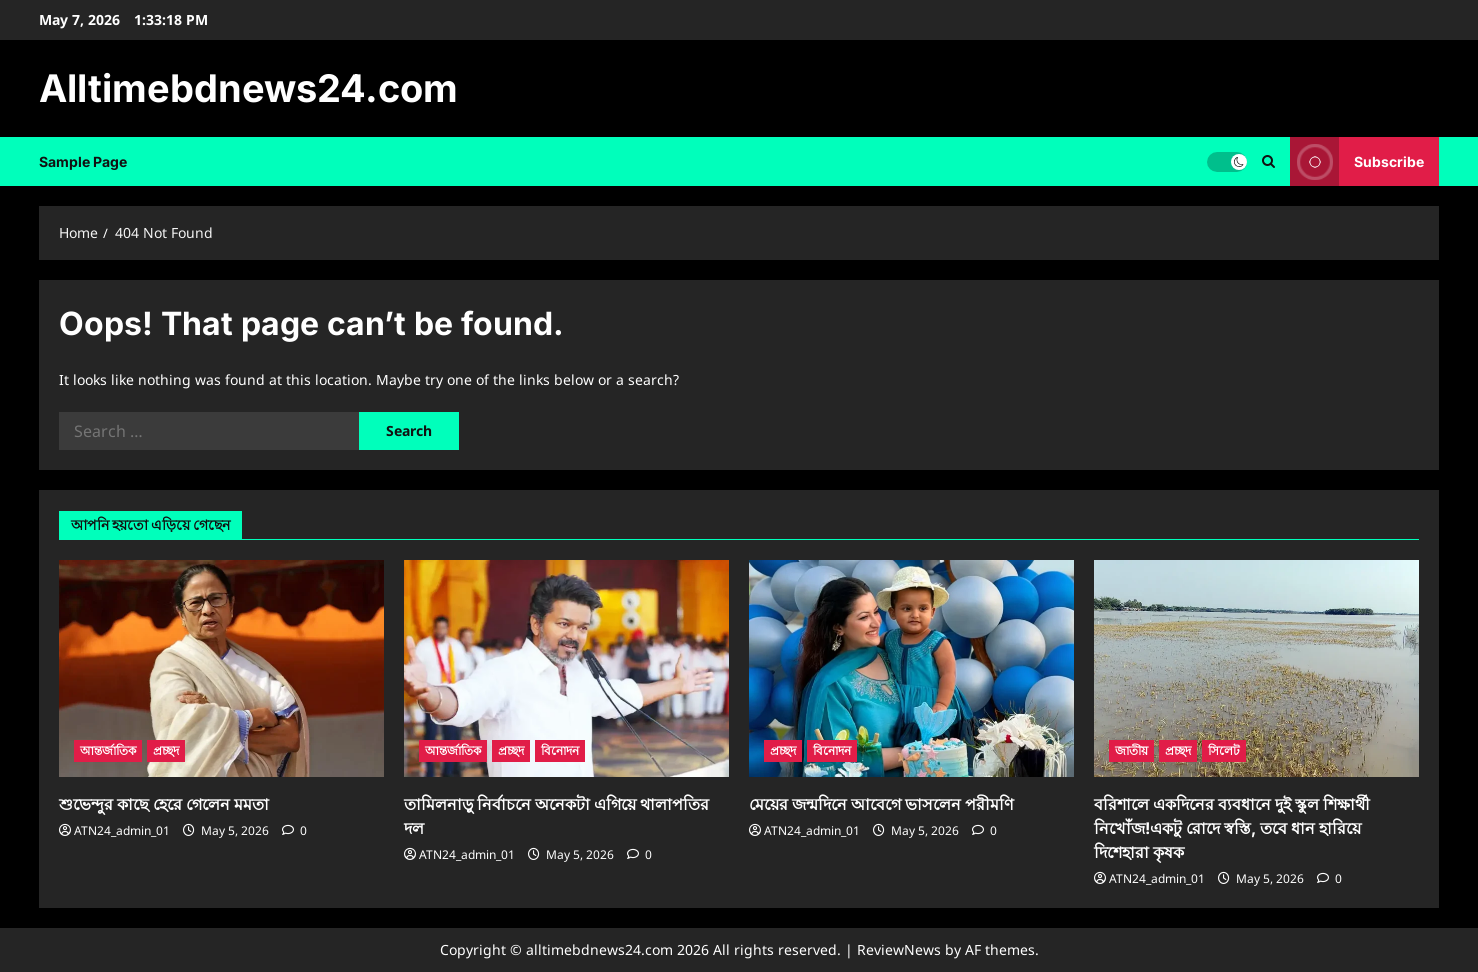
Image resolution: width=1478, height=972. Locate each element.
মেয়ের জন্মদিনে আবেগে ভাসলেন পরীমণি (881, 804)
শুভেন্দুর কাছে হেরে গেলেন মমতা (164, 804)
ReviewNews (899, 949)
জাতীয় (1131, 750)
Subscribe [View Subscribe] (1357, 161)
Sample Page (83, 161)
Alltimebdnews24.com (248, 88)
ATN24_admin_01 (122, 830)
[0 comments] (294, 830)
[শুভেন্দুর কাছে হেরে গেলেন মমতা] (221, 668)
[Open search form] (1268, 161)
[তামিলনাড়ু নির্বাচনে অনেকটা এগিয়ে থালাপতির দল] (566, 668)
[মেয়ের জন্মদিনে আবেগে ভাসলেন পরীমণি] (911, 668)
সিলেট (1224, 750)
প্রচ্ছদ (166, 750)
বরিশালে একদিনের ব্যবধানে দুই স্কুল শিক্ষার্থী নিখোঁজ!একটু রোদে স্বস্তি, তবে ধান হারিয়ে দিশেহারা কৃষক (1232, 828)
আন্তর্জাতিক (108, 750)
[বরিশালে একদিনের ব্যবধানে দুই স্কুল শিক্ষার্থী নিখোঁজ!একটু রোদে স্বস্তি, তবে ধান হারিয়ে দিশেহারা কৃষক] (1256, 668)
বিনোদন (560, 750)
